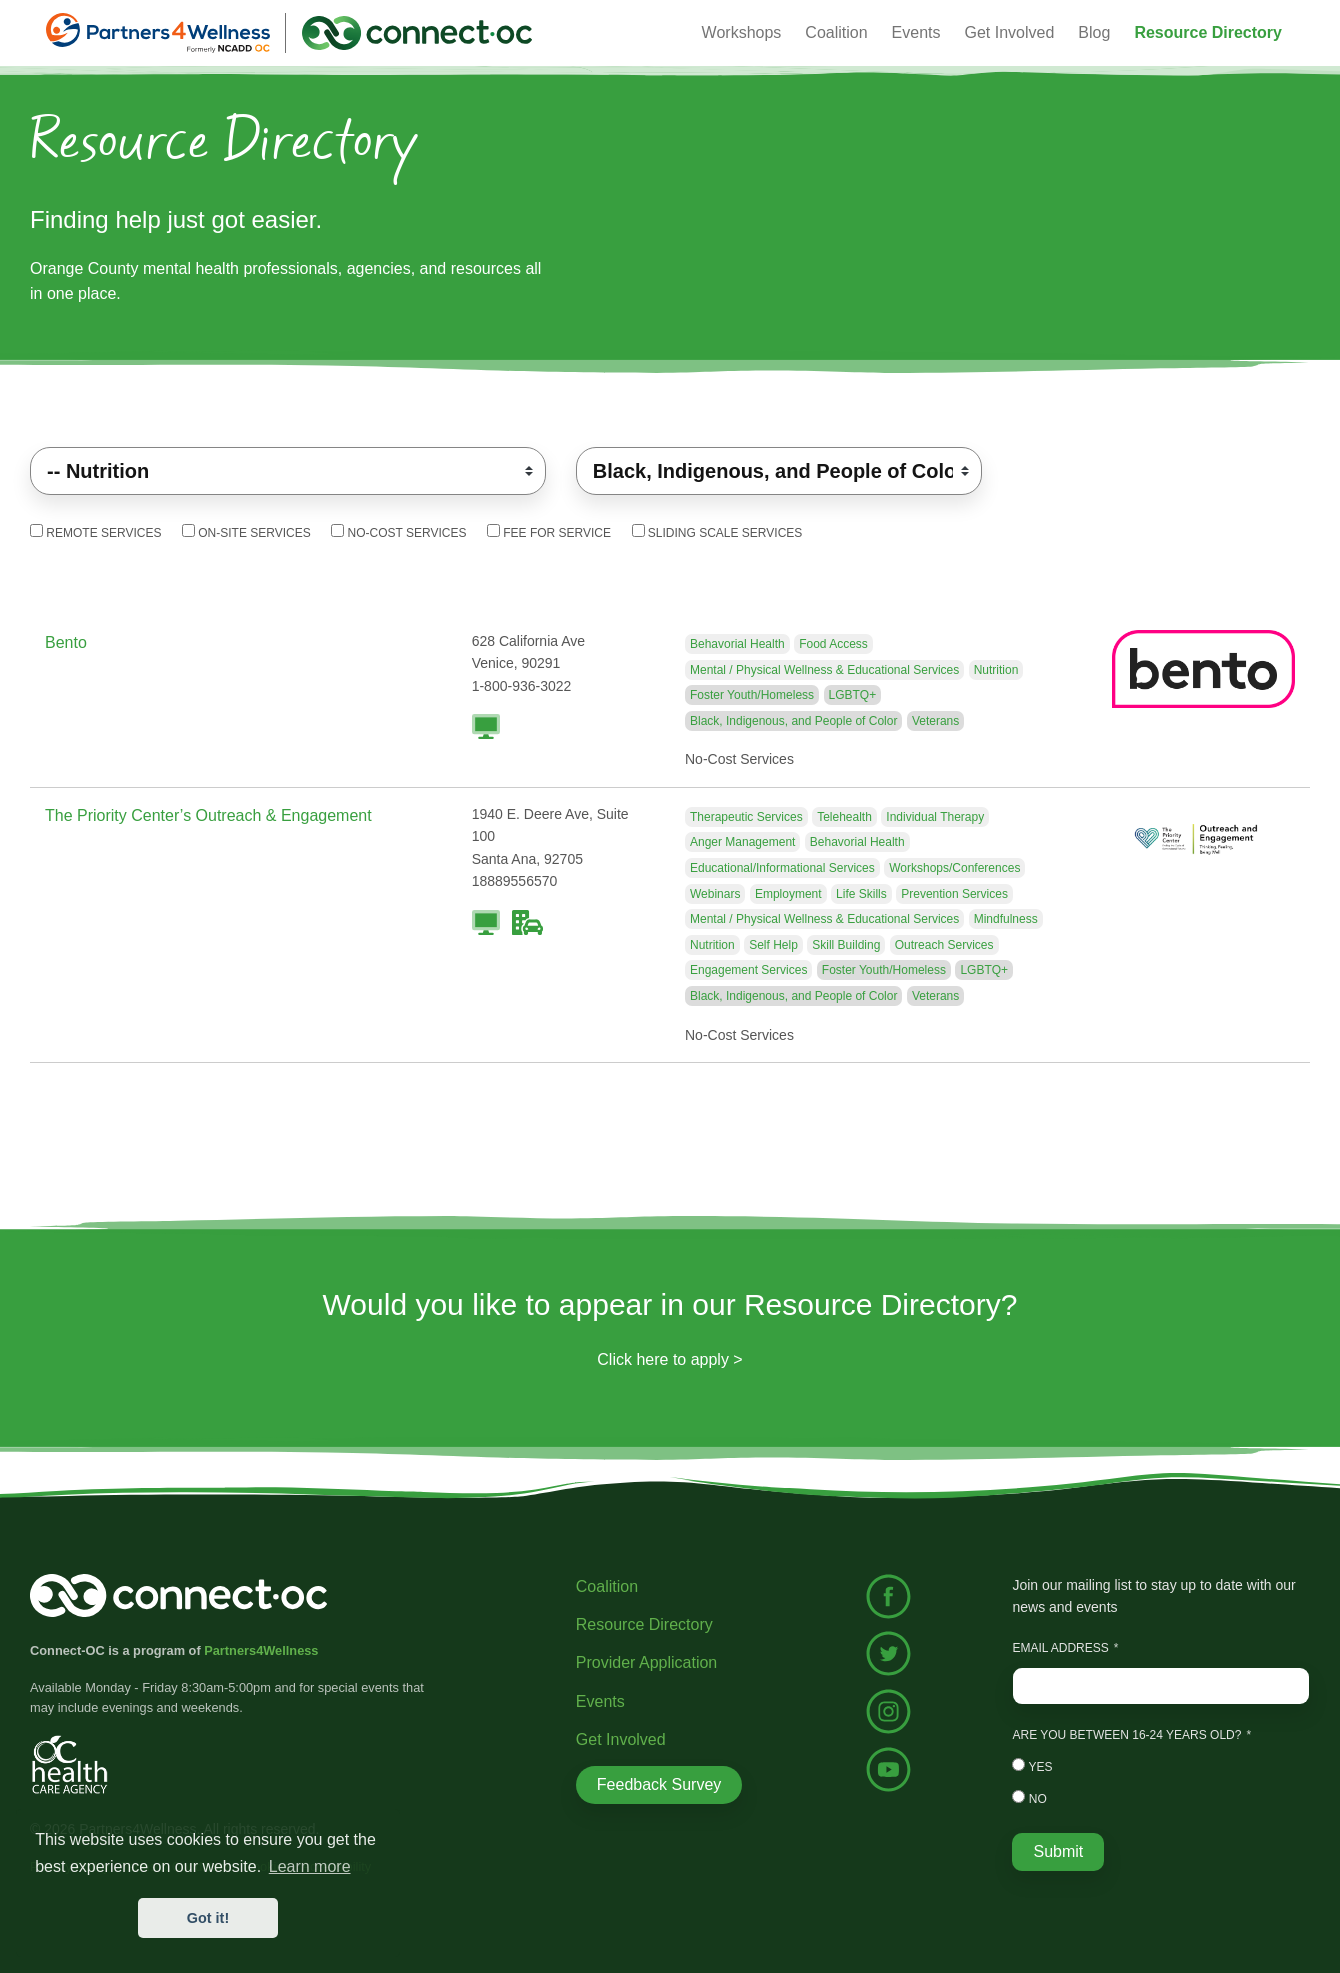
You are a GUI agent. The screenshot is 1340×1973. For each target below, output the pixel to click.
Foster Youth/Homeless (752, 695)
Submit (1058, 1851)
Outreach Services (944, 945)
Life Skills (861, 894)
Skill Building (846, 945)
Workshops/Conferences (954, 868)
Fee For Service (549, 532)
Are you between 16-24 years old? (1126, 1735)
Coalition (607, 1586)
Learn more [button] (310, 1866)
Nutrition (996, 670)
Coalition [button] (836, 32)
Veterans (935, 721)
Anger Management (742, 842)
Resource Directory (644, 1624)
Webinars (715, 894)
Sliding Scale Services (717, 532)
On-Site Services (246, 532)
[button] (1208, 33)
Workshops (742, 32)
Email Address (1060, 1648)
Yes (1032, 1766)
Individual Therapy (935, 817)
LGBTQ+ (853, 695)
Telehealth (844, 817)
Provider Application (646, 1662)
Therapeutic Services (746, 817)
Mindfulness (1006, 919)
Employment (788, 894)
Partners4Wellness (261, 1650)
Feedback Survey (659, 1784)
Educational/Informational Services (782, 868)
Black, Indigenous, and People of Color (793, 721)
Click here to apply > (669, 1359)
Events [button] (916, 32)
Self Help (773, 945)
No (1029, 1798)
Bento (66, 642)
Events (600, 1701)
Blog (1094, 32)
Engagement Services (748, 970)
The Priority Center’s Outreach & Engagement (208, 815)
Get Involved (1010, 32)
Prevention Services (954, 894)
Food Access (833, 644)
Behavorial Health (737, 644)
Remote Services (95, 532)
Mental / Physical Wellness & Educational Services (824, 670)
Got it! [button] (208, 1918)
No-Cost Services (398, 532)
